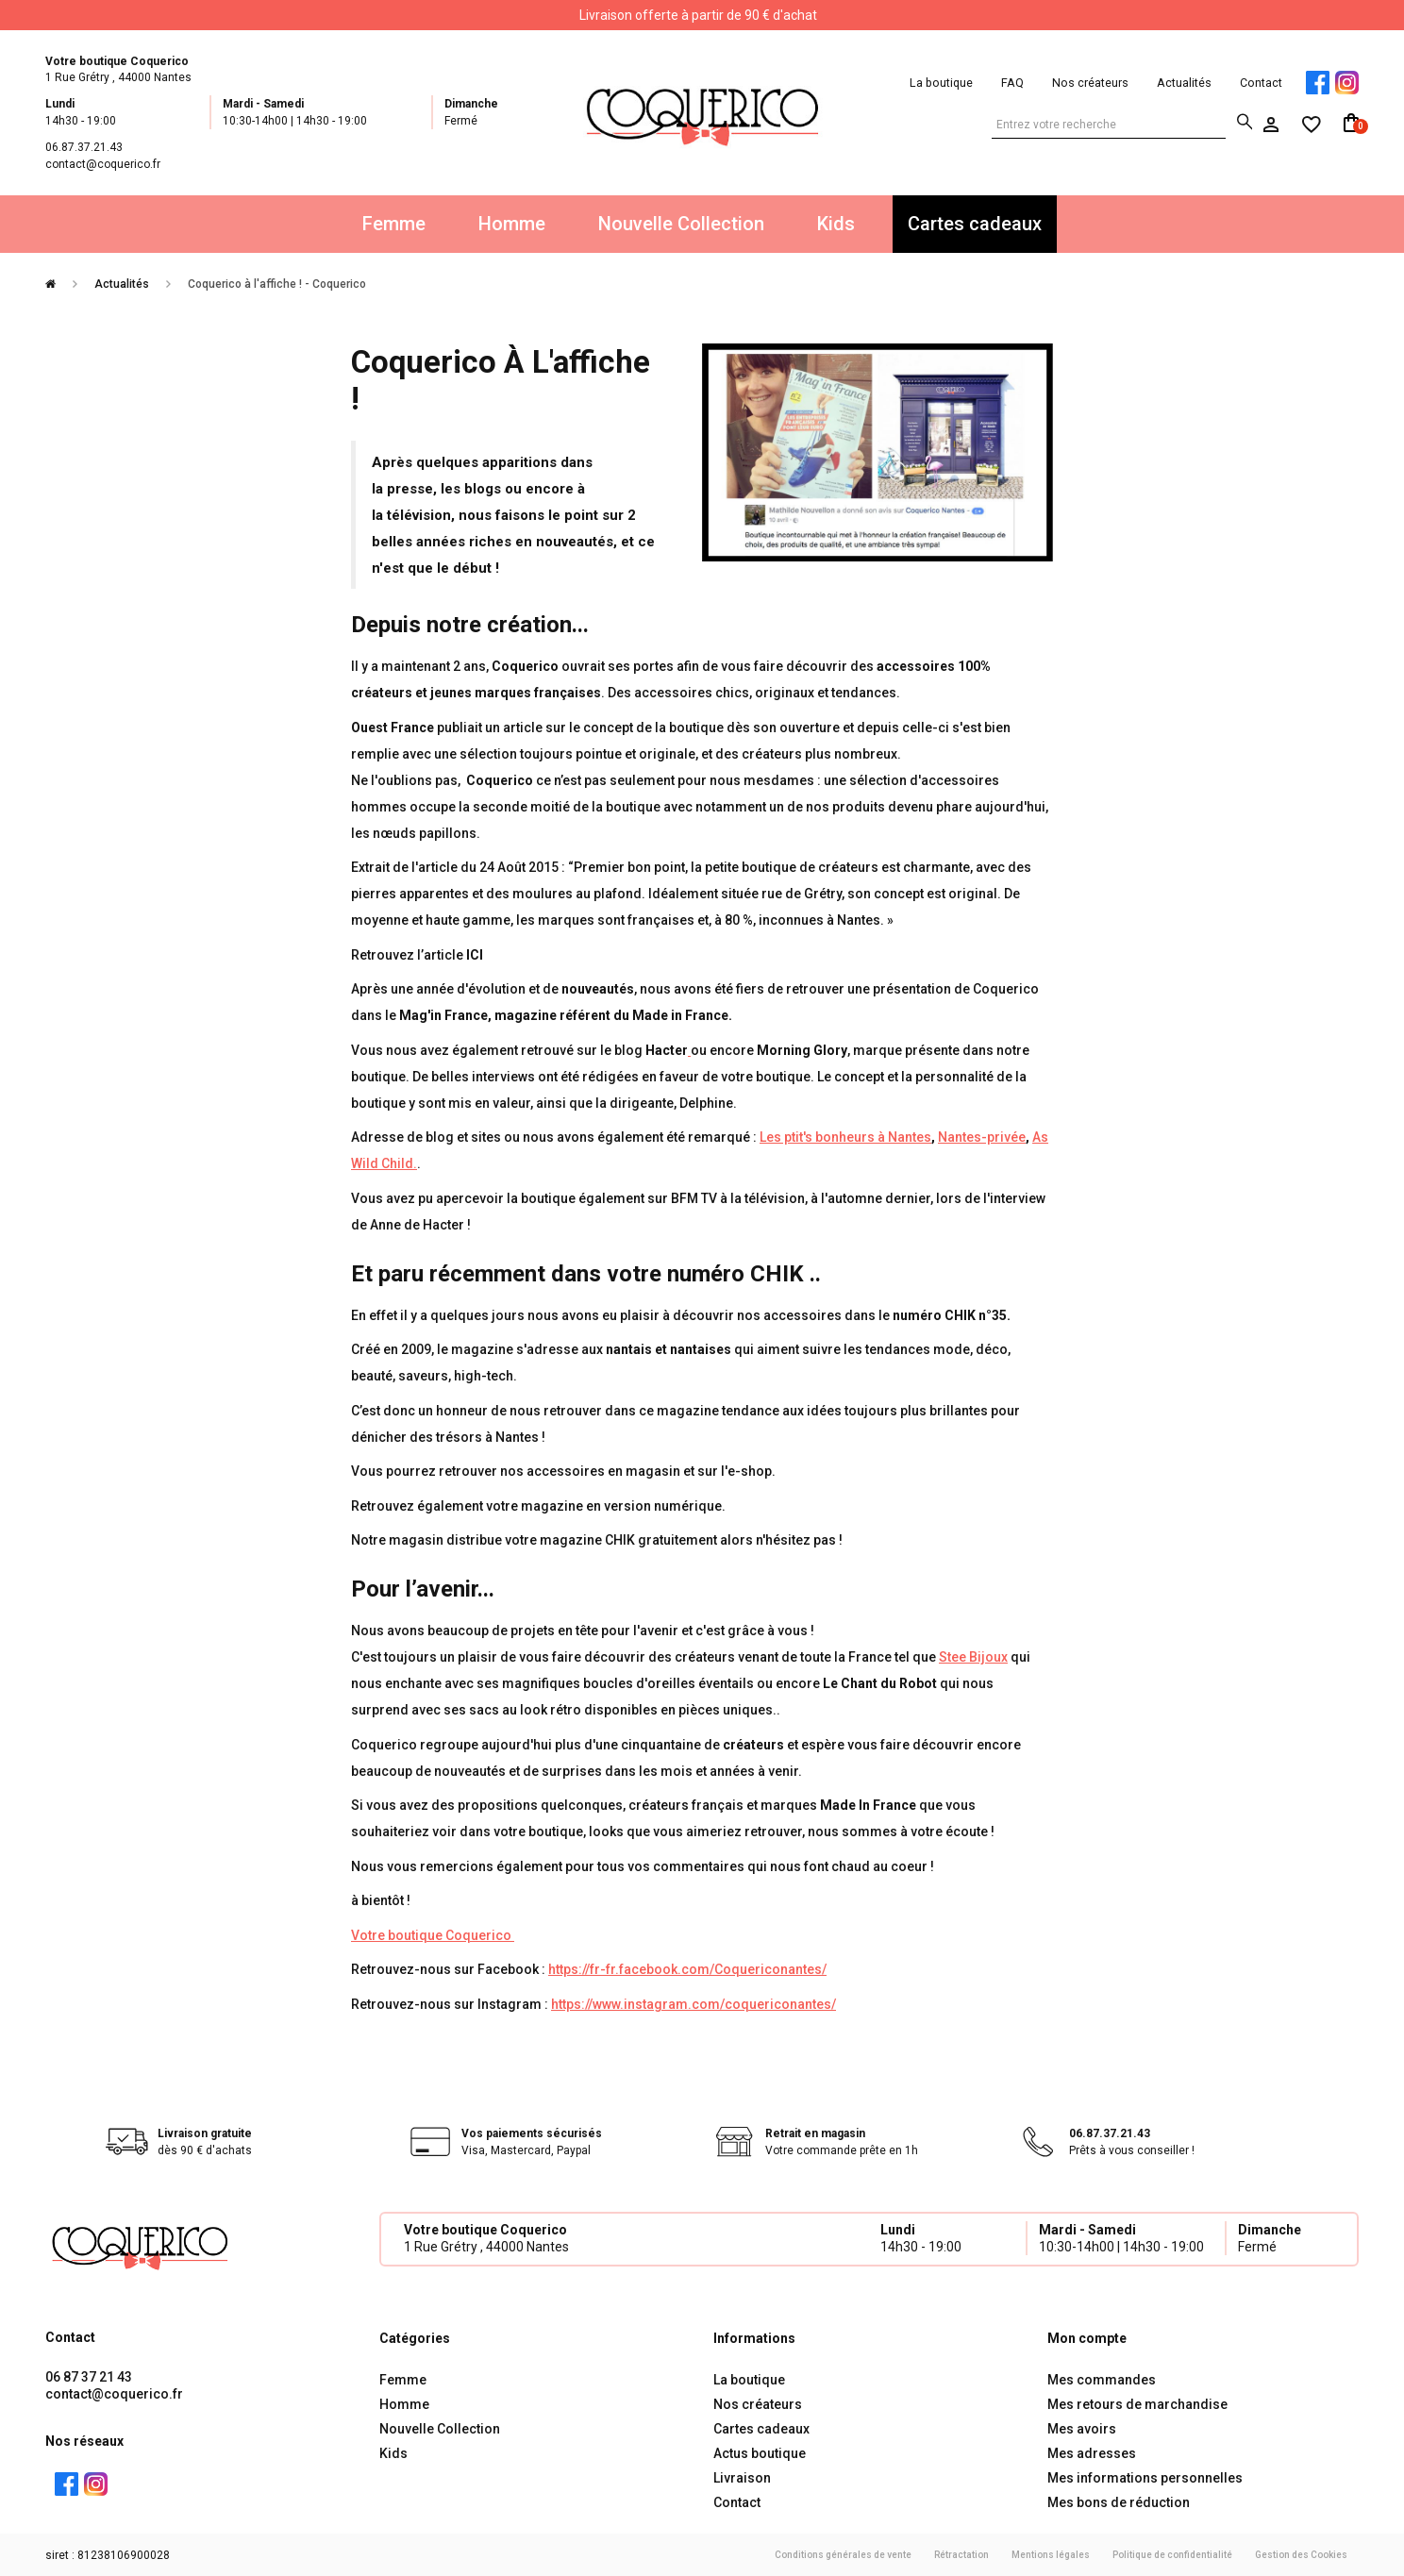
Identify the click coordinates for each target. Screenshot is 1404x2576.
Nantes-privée (982, 1137)
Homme (511, 223)
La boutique (941, 82)
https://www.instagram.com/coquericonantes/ (693, 2004)
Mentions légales (1050, 2555)
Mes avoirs (1081, 2428)
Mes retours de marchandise (1137, 2404)
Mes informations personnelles (1145, 2477)
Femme (394, 223)
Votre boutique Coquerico (432, 1935)
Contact (1261, 82)
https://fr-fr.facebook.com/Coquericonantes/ (687, 1969)
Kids (836, 223)
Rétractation (961, 2555)
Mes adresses (1091, 2453)
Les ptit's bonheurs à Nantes (845, 1137)
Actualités (1184, 82)
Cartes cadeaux (975, 223)
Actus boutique (759, 2453)
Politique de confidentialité (1172, 2555)
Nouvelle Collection (681, 223)
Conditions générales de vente (843, 2555)
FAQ (1012, 82)
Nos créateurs (1090, 82)
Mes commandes (1101, 2379)
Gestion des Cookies (1301, 2555)
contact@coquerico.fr (114, 2393)
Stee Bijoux (973, 1656)
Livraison (742, 2477)
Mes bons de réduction (1118, 2502)
